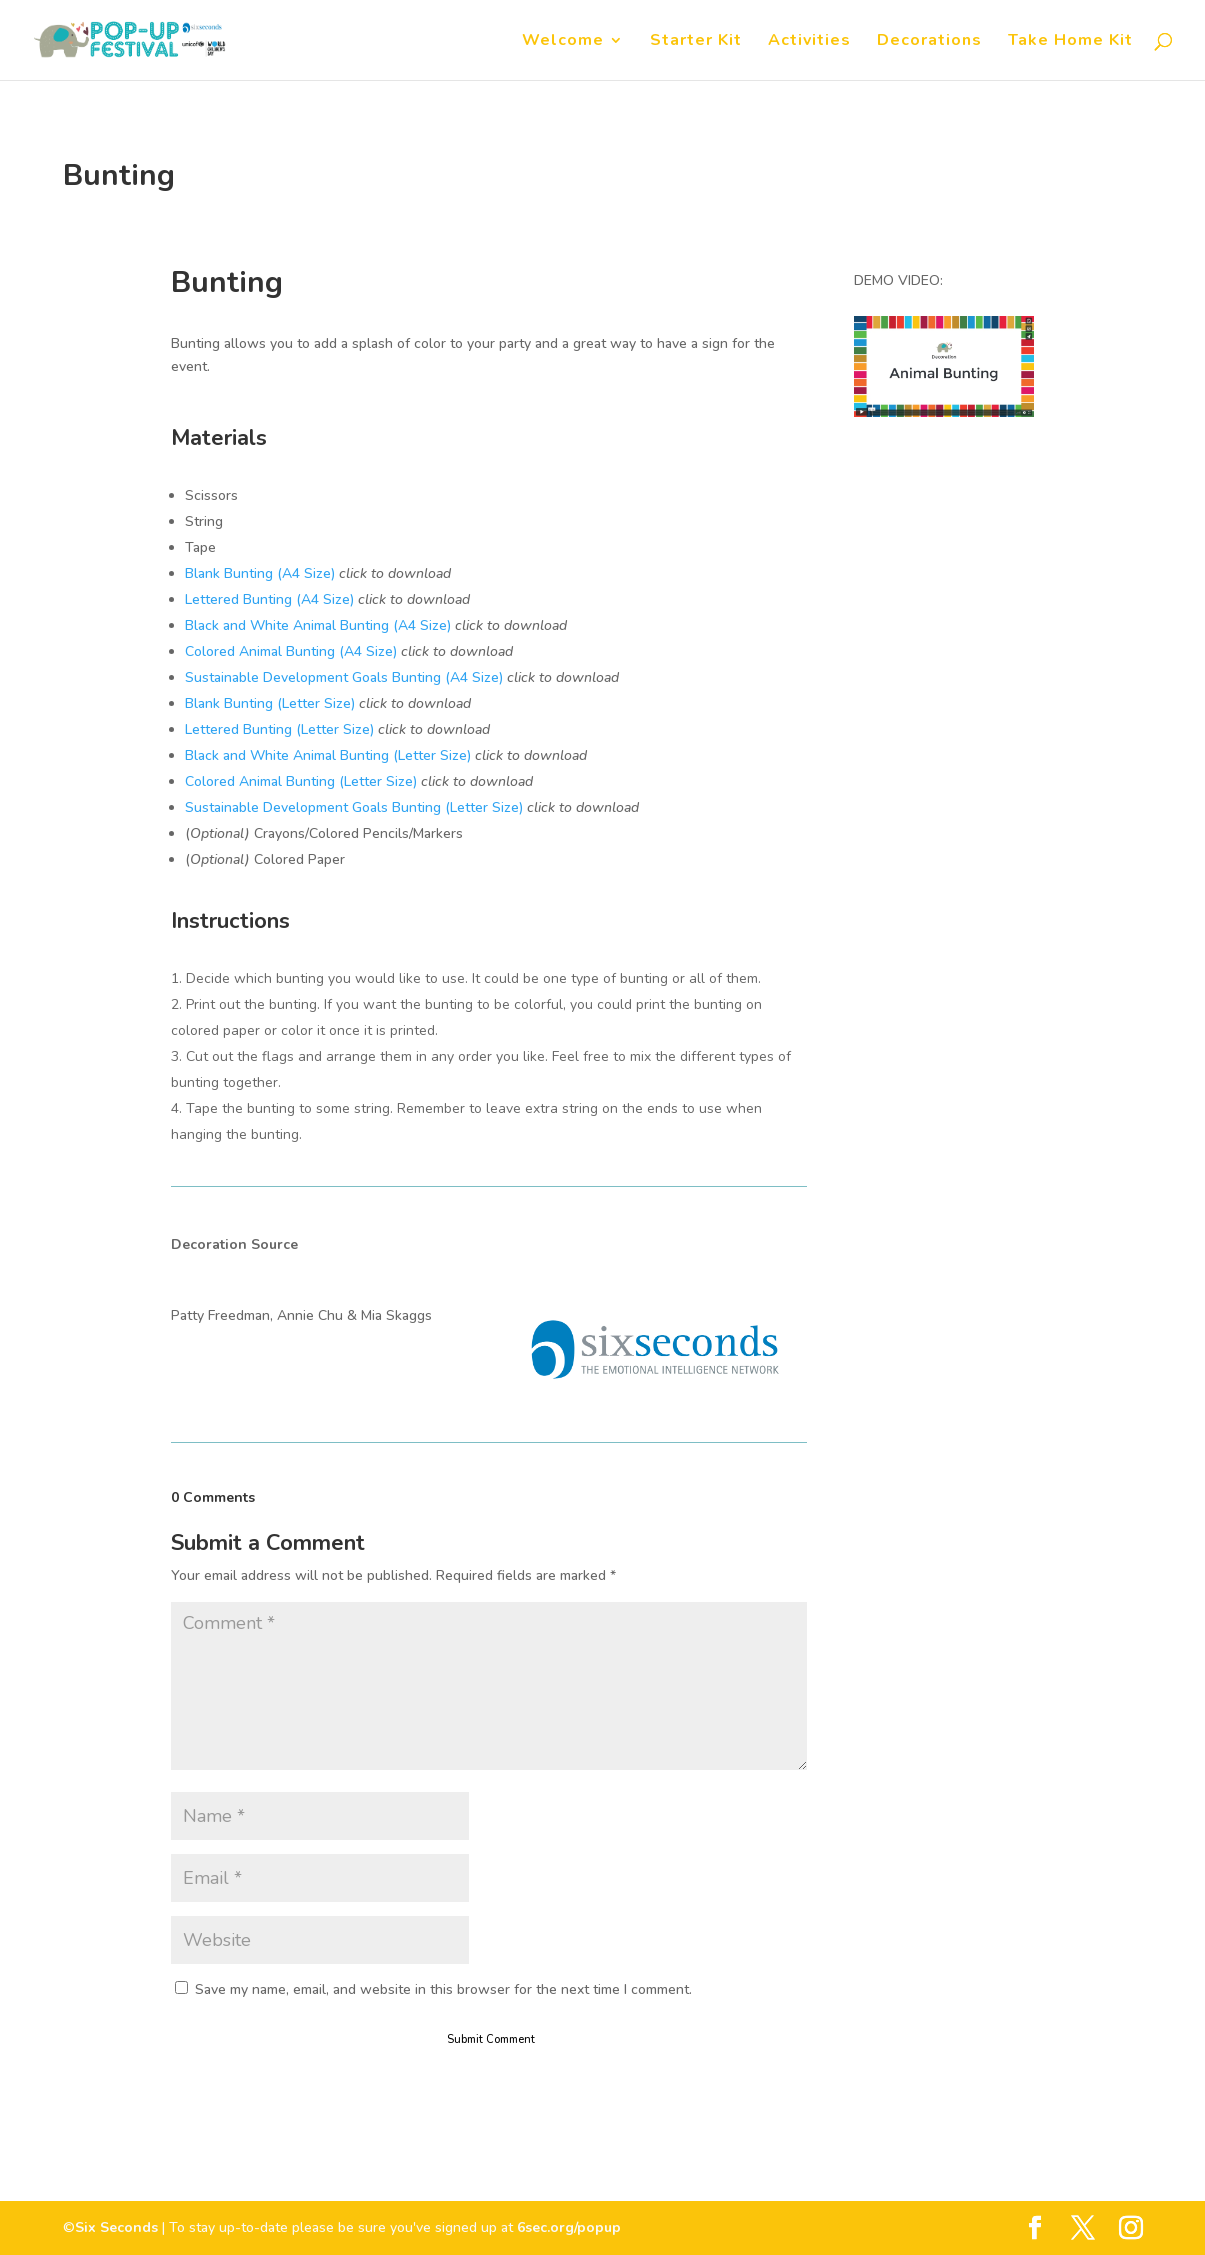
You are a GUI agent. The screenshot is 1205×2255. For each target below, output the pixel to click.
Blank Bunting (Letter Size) (270, 703)
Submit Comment (491, 2039)
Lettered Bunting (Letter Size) (279, 729)
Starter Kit (696, 42)
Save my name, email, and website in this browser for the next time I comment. (443, 1989)
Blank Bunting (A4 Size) (260, 573)
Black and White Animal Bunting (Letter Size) (328, 755)
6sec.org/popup (569, 2227)
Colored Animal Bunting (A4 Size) (291, 651)
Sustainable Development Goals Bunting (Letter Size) (354, 807)
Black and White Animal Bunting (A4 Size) (318, 625)
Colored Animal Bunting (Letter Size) (301, 781)
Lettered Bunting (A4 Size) (269, 599)
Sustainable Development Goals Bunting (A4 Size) (344, 677)
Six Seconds (116, 2227)
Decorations (929, 42)
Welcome (563, 42)
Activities (809, 42)
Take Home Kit (1070, 42)
